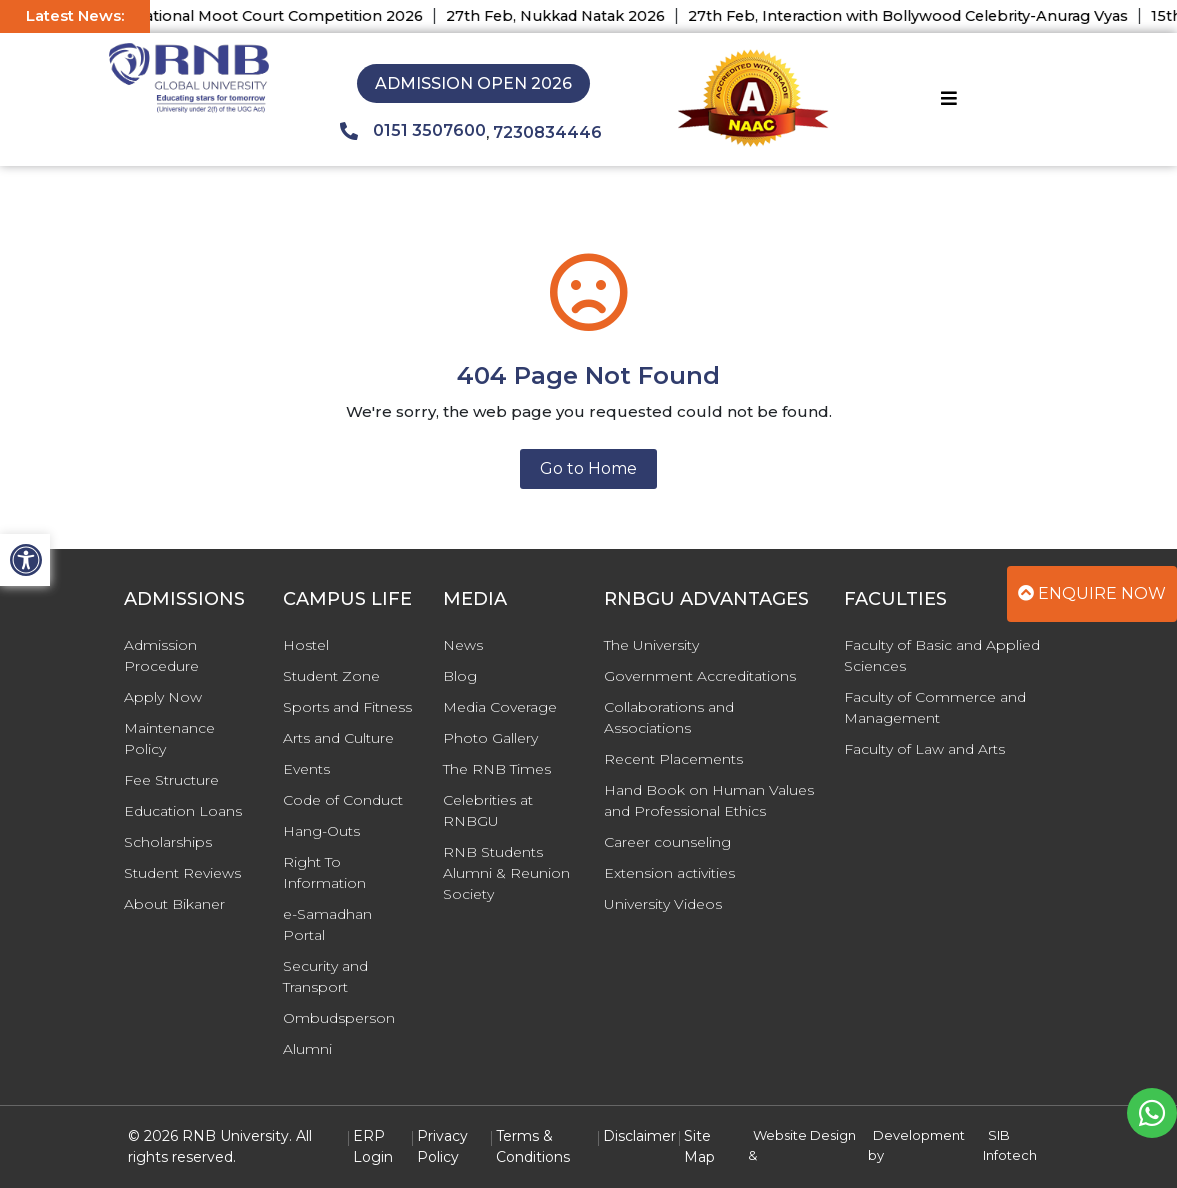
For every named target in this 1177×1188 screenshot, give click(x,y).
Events (306, 769)
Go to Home (588, 468)
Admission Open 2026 (473, 83)
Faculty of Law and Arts (924, 749)
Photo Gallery (490, 738)
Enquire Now (1092, 593)
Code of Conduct (343, 800)
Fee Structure (171, 780)
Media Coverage (500, 707)
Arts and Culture (338, 738)
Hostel (306, 645)
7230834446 (547, 132)
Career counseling (667, 842)
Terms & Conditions (533, 1146)
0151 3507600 (413, 131)
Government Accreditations (700, 676)
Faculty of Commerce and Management (935, 707)
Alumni (307, 1049)
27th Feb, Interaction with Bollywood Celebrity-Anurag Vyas (923, 16)
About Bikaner (174, 904)
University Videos (663, 904)
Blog (460, 676)
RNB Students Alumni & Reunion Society (506, 873)
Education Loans (183, 811)
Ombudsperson (339, 1018)
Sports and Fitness (347, 707)
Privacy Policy (442, 1146)
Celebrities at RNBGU (488, 810)
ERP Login (373, 1146)
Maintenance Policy (169, 738)
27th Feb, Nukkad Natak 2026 (570, 16)
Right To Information (324, 872)
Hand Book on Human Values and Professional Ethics (709, 800)
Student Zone (331, 676)
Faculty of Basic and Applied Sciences (942, 655)
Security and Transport (325, 976)
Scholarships (168, 842)
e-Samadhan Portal (327, 924)
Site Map (699, 1146)
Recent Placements (673, 759)
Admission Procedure (161, 655)
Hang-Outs (321, 831)
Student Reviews (182, 873)
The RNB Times (497, 769)
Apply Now (163, 697)
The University (651, 645)
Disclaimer (639, 1136)
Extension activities (669, 873)
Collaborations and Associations (669, 717)
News (463, 645)
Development (919, 1135)
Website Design (804, 1135)
